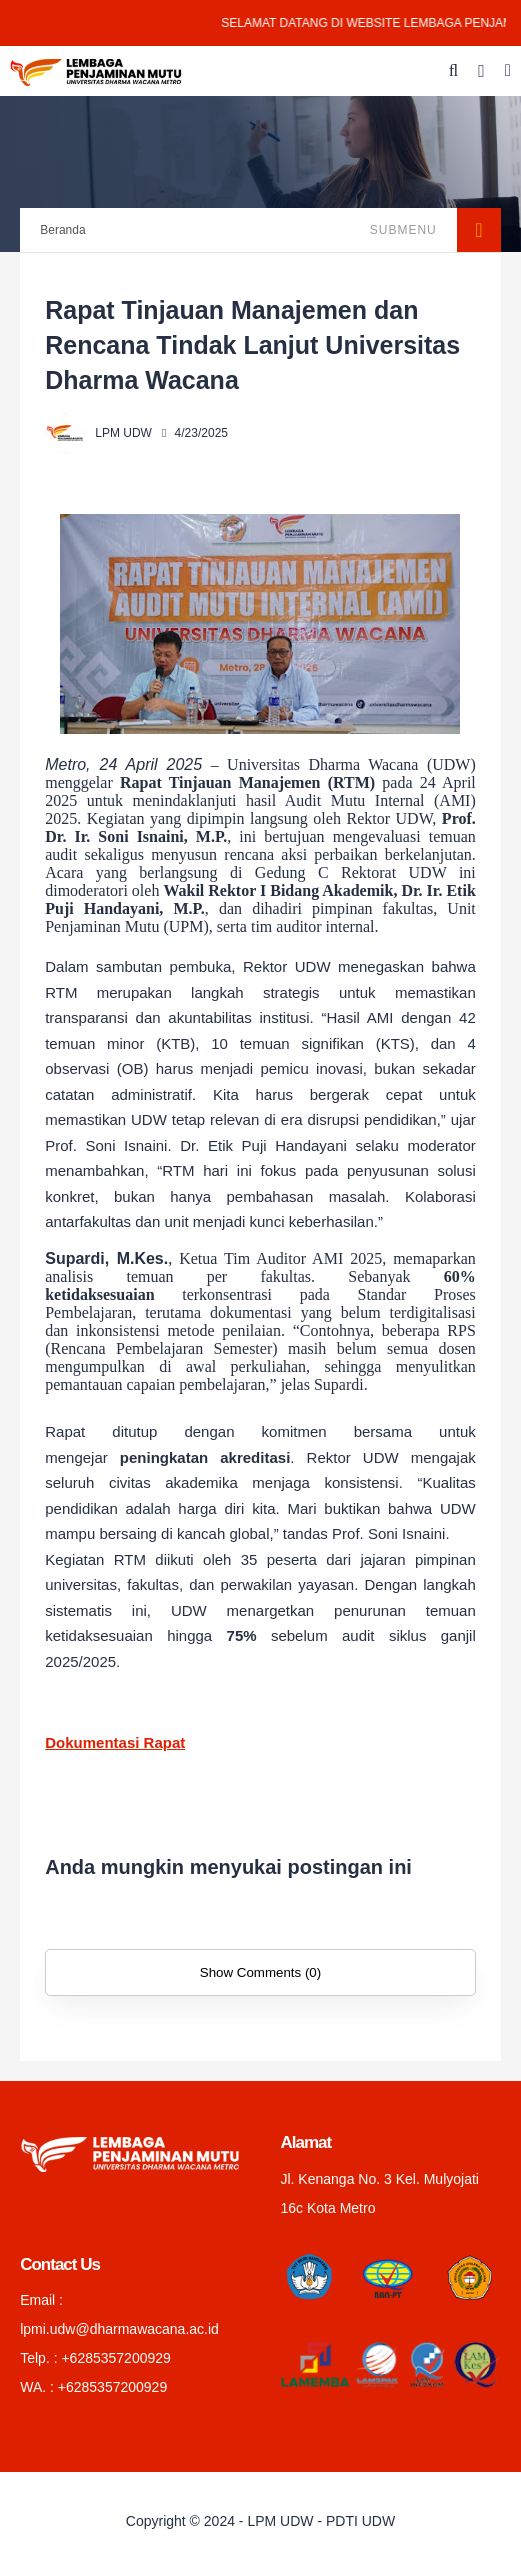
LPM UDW (280, 2521)
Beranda (62, 230)
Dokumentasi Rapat (115, 1742)
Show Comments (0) (260, 1972)
